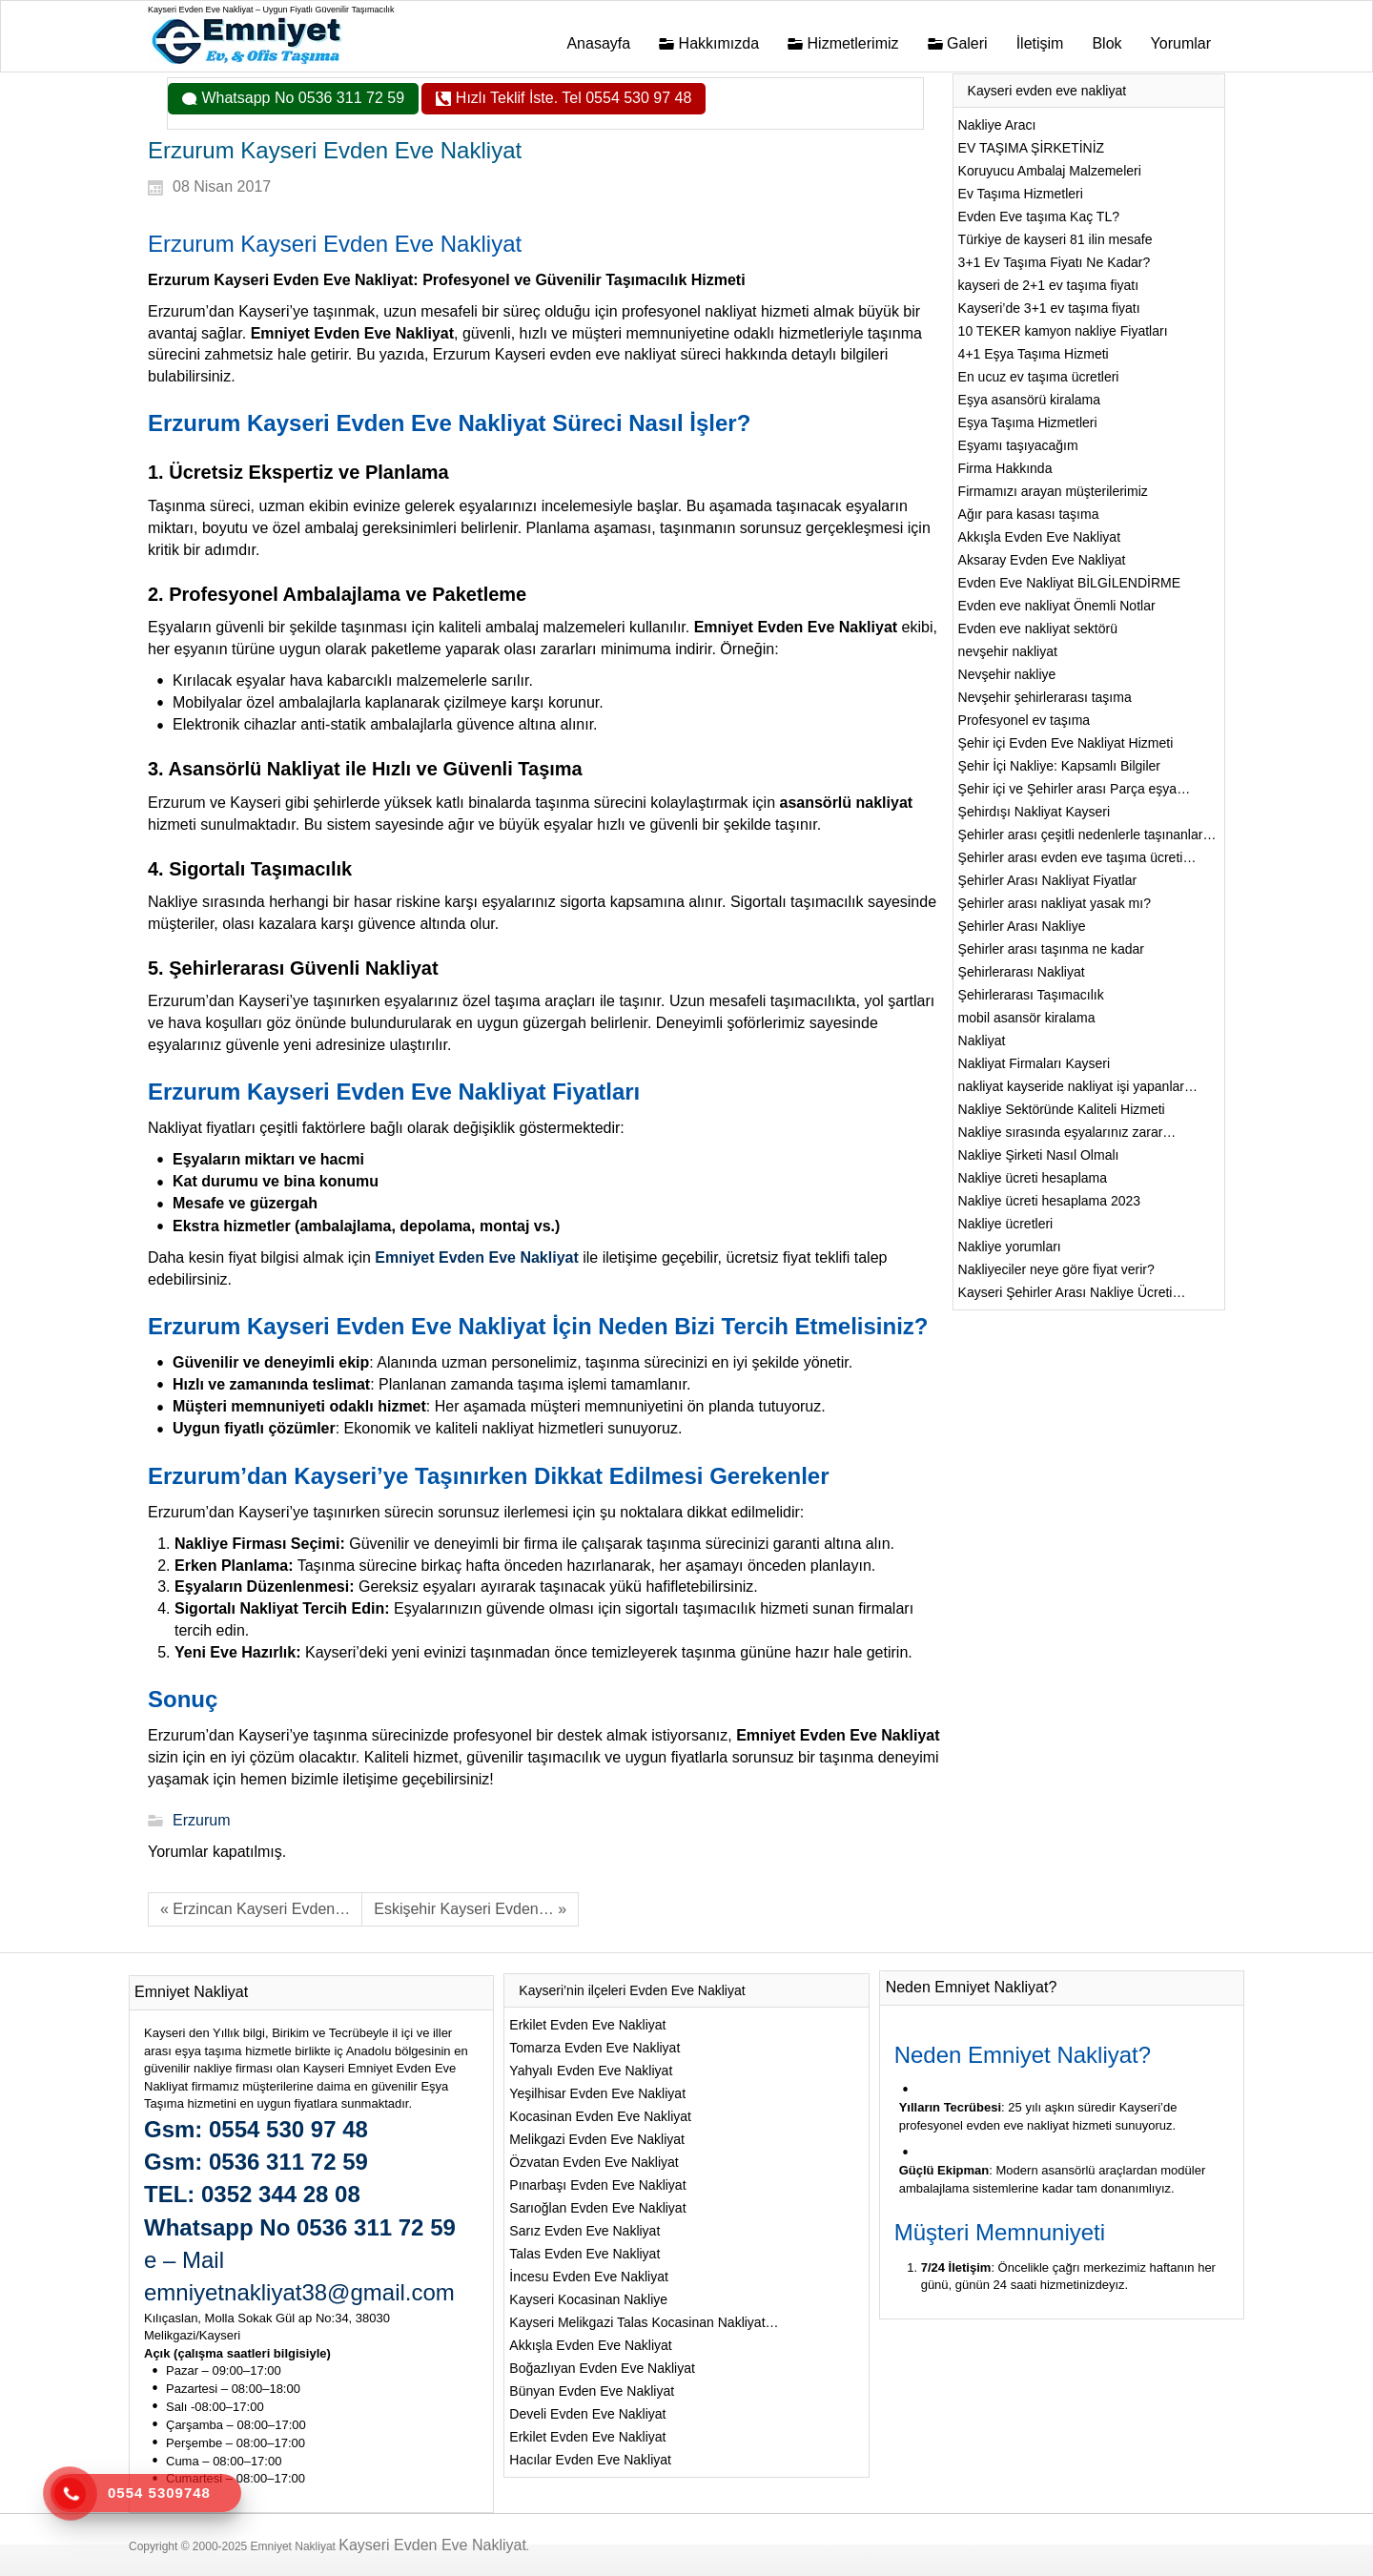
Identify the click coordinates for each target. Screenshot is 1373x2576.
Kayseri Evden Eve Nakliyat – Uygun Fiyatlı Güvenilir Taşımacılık (271, 9)
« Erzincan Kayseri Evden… (255, 1909)
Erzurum (201, 1820)
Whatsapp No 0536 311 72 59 (300, 98)
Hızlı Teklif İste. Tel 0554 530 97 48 (571, 98)
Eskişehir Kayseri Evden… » (470, 1909)
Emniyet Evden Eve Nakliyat (476, 1257)
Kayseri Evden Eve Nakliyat (432, 2545)
